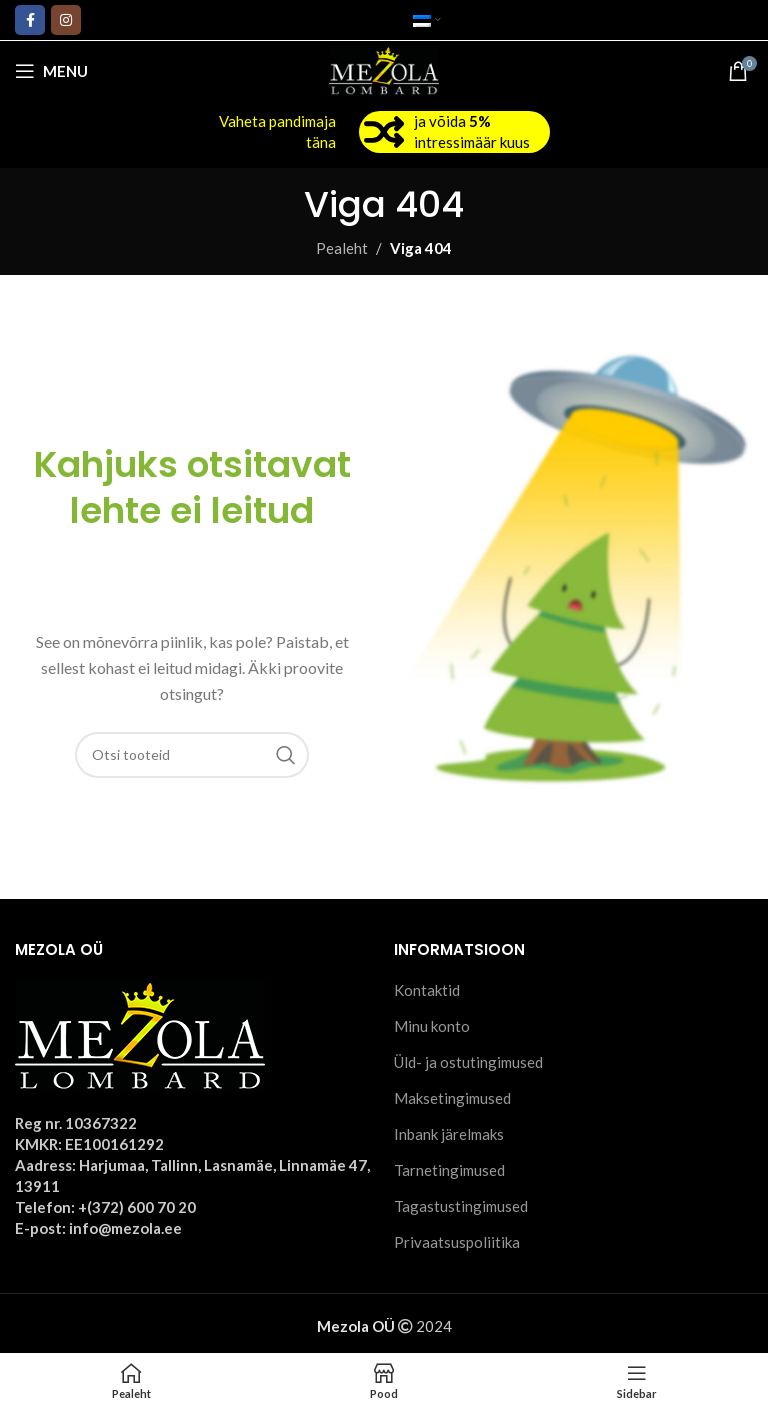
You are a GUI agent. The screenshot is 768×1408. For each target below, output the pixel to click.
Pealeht (342, 248)
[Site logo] (384, 69)
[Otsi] (192, 755)
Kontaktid (427, 990)
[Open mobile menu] (51, 71)
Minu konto (432, 1026)
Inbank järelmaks (449, 1134)
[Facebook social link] (30, 20)
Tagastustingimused (461, 1206)
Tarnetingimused (449, 1170)
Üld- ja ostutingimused (468, 1062)
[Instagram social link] (66, 20)
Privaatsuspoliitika (457, 1242)
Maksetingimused (452, 1098)
